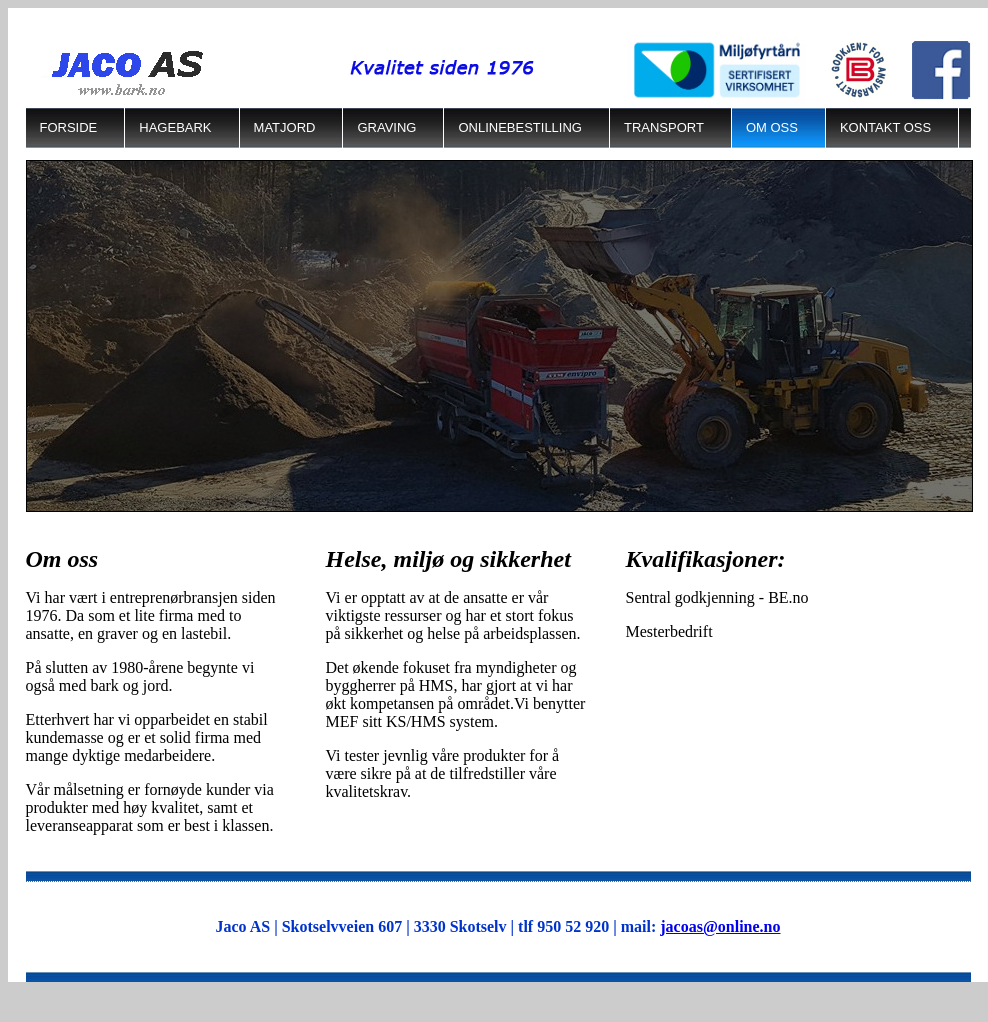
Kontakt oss (885, 127)
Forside (69, 127)
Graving (386, 127)
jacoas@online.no (720, 926)
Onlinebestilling (520, 127)
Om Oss (772, 127)
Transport (664, 127)
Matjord (285, 127)
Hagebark (175, 127)
